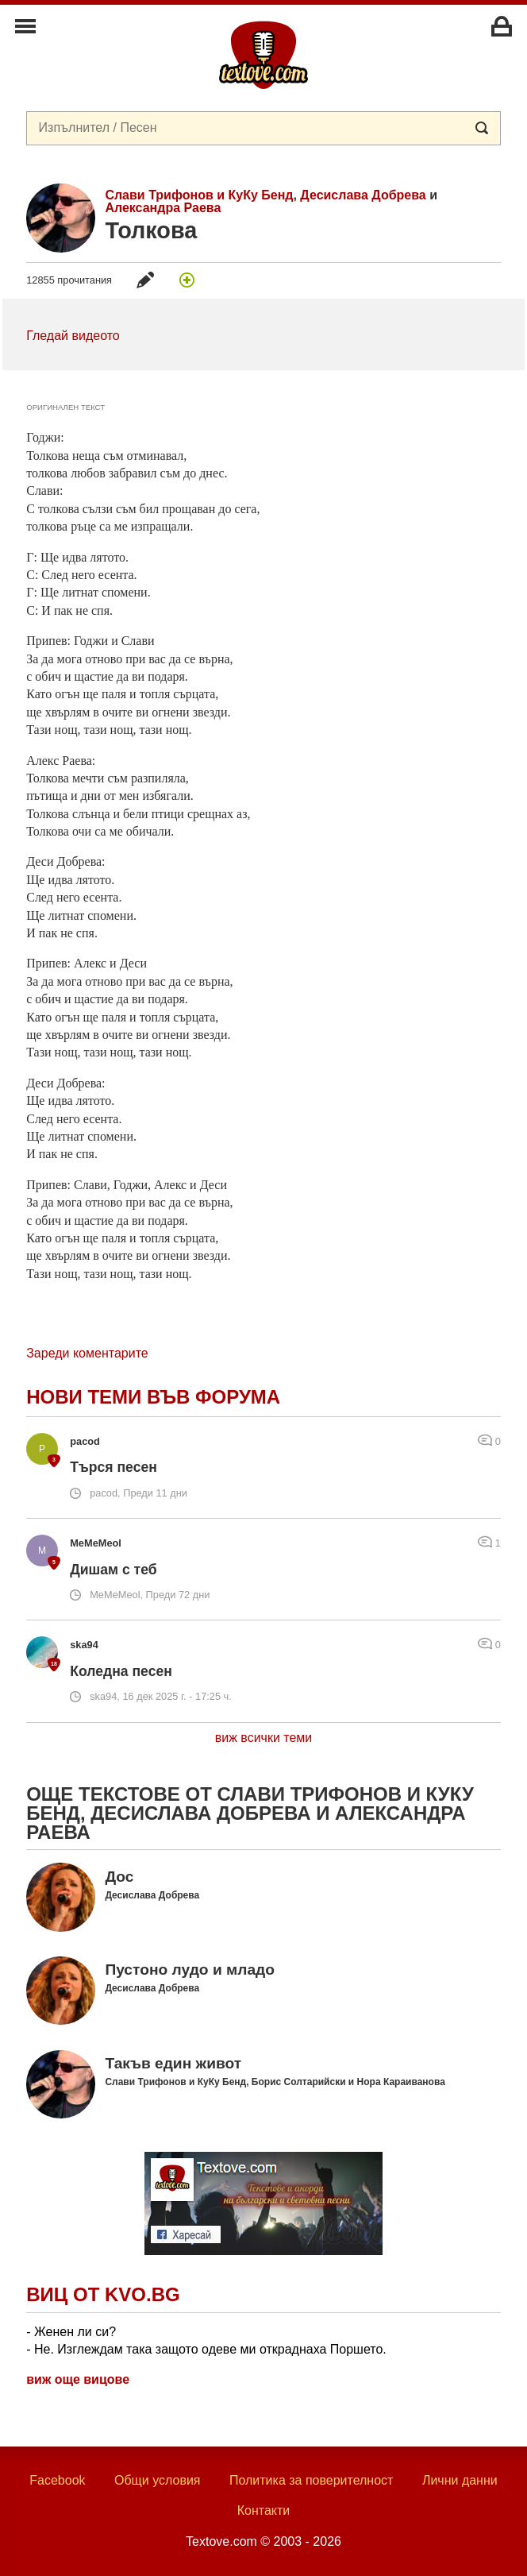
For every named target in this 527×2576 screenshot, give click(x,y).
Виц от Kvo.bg (102, 2294)
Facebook (57, 2480)
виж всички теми (264, 1737)
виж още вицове (77, 2379)
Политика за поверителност (311, 2480)
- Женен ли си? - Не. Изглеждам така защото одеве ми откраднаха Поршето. (206, 2340)
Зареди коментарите (87, 1353)
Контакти (263, 2510)
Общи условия (157, 2480)
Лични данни (460, 2480)
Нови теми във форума (153, 1397)
